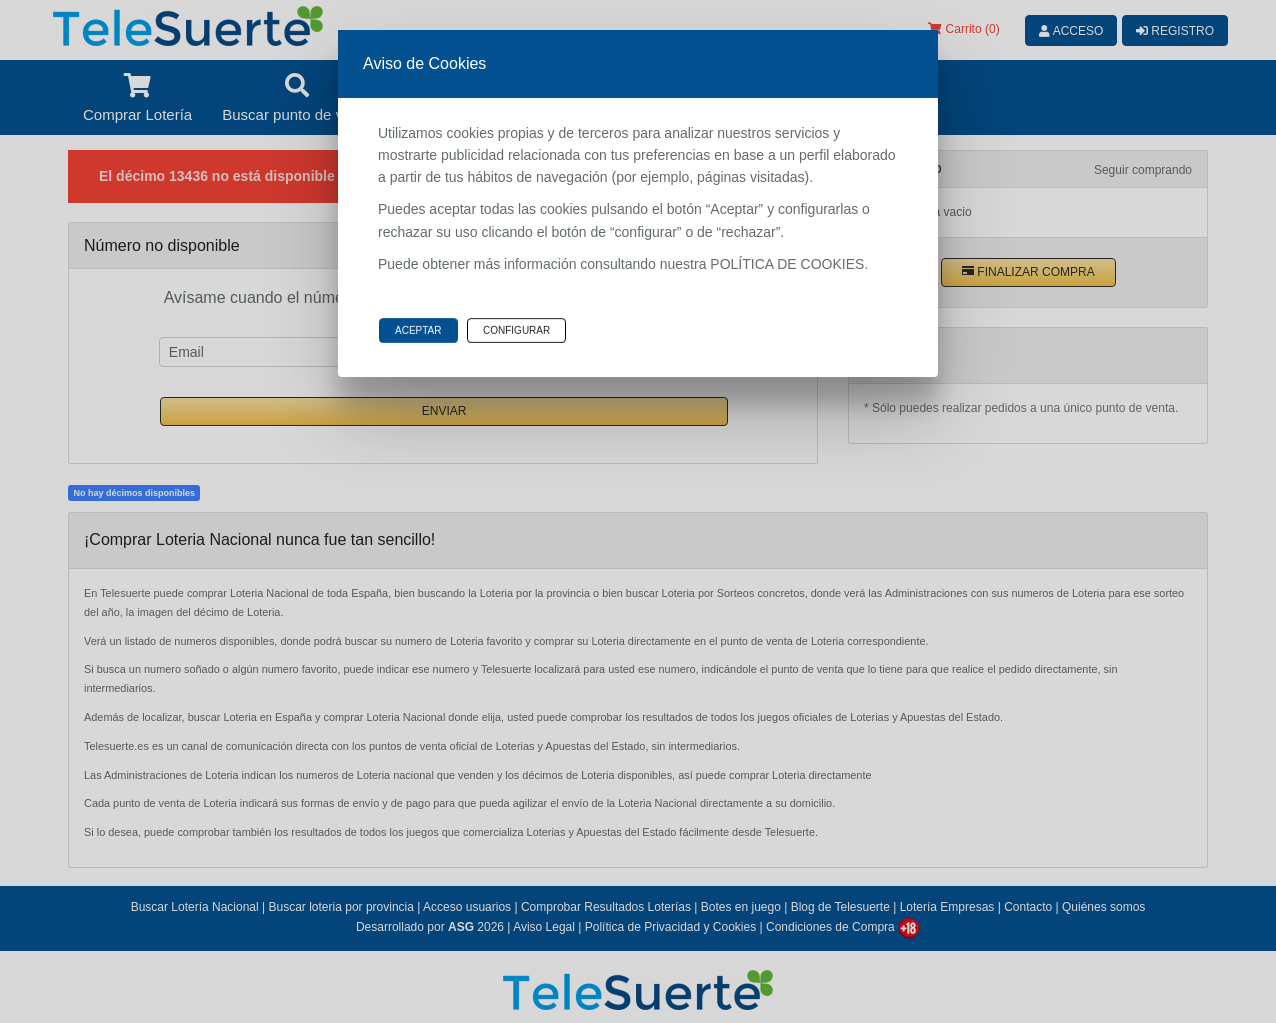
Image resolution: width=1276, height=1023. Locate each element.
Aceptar (418, 330)
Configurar (516, 330)
